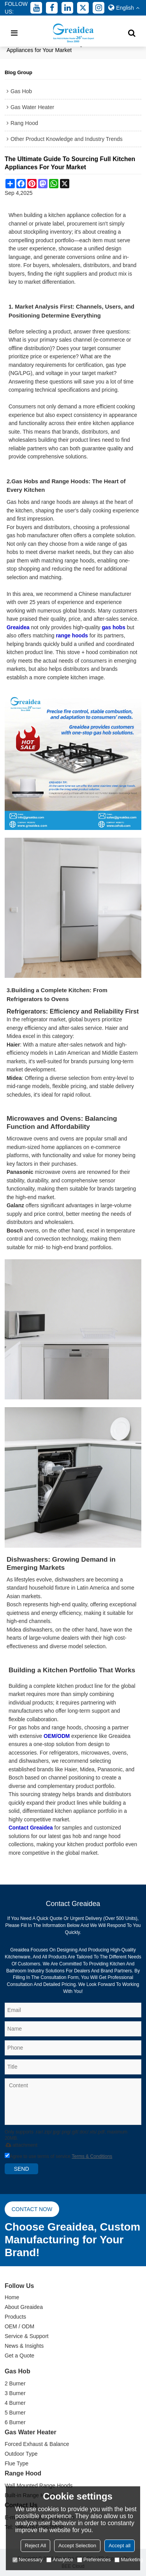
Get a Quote (19, 2355)
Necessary (27, 2559)
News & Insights (24, 2346)
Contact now (32, 2209)
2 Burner (15, 2383)
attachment (20, 2145)
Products (15, 2317)
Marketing (128, 2559)
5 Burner (15, 2412)
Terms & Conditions (92, 2156)
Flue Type (16, 2463)
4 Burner (15, 2403)
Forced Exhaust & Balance (37, 2444)
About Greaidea (24, 2307)
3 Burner (15, 2393)
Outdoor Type (21, 2454)
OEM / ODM (19, 2326)
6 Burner (15, 2422)
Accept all (119, 2545)
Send (21, 2169)
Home (12, 2297)
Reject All (35, 2545)
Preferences (94, 2559)
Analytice (59, 2559)
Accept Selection (77, 2545)
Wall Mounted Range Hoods (39, 2485)
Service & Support (27, 2336)
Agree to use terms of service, (58, 2156)
